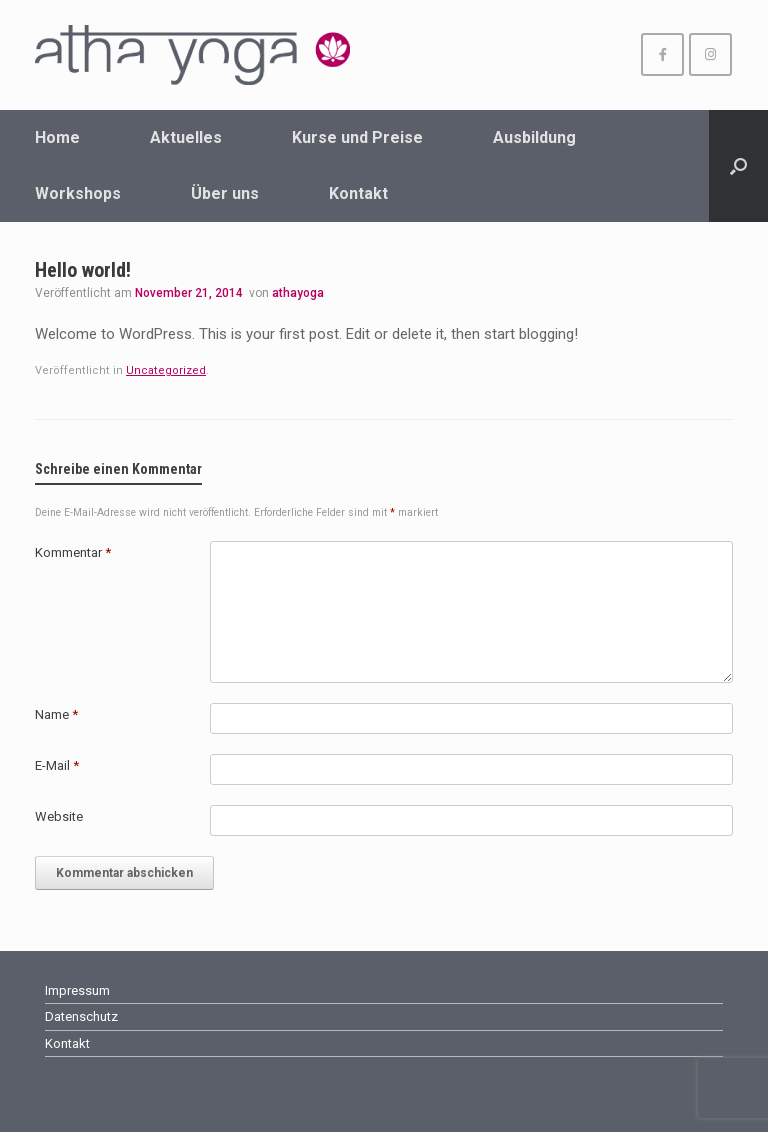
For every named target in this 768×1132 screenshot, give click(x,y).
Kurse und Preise (357, 137)
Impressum (77, 990)
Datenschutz (81, 1016)
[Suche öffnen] (738, 166)
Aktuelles (186, 137)
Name (56, 714)
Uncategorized (166, 370)
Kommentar (73, 552)
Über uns (225, 193)
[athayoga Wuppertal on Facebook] (662, 54)
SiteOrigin (424, 1093)
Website (59, 816)
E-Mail (57, 765)
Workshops (78, 193)
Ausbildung (534, 137)
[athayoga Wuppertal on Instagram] (710, 54)
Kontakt (358, 193)
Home (57, 137)
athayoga (298, 293)
